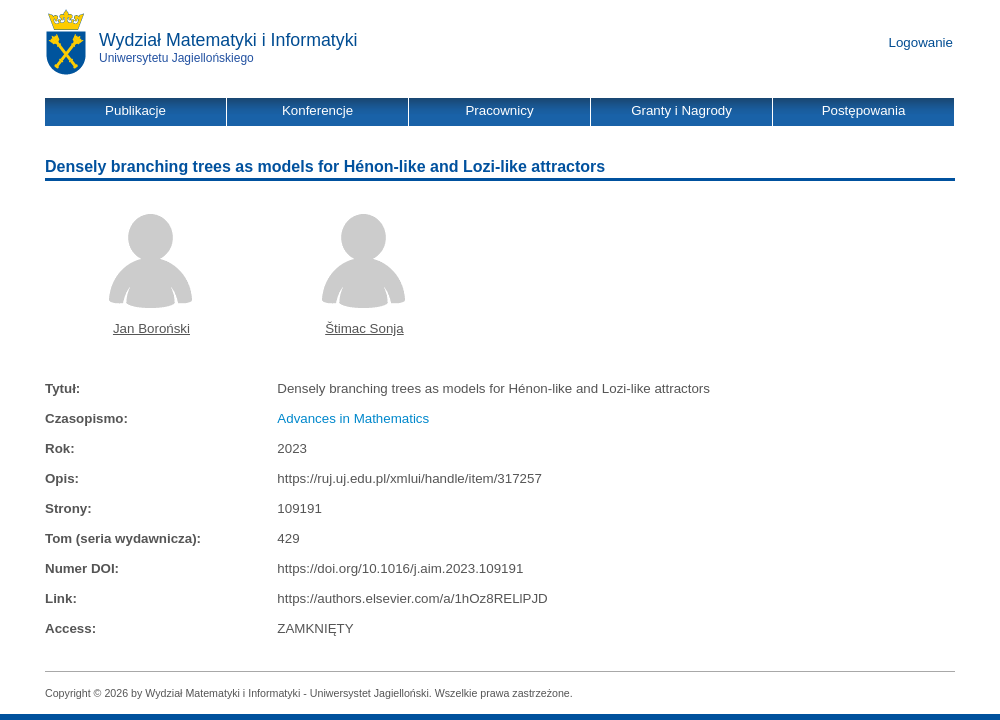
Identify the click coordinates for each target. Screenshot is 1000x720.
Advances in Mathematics (353, 418)
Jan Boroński (151, 328)
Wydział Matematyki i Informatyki (228, 40)
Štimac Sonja (364, 328)
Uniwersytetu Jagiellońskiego (176, 58)
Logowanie (921, 42)
